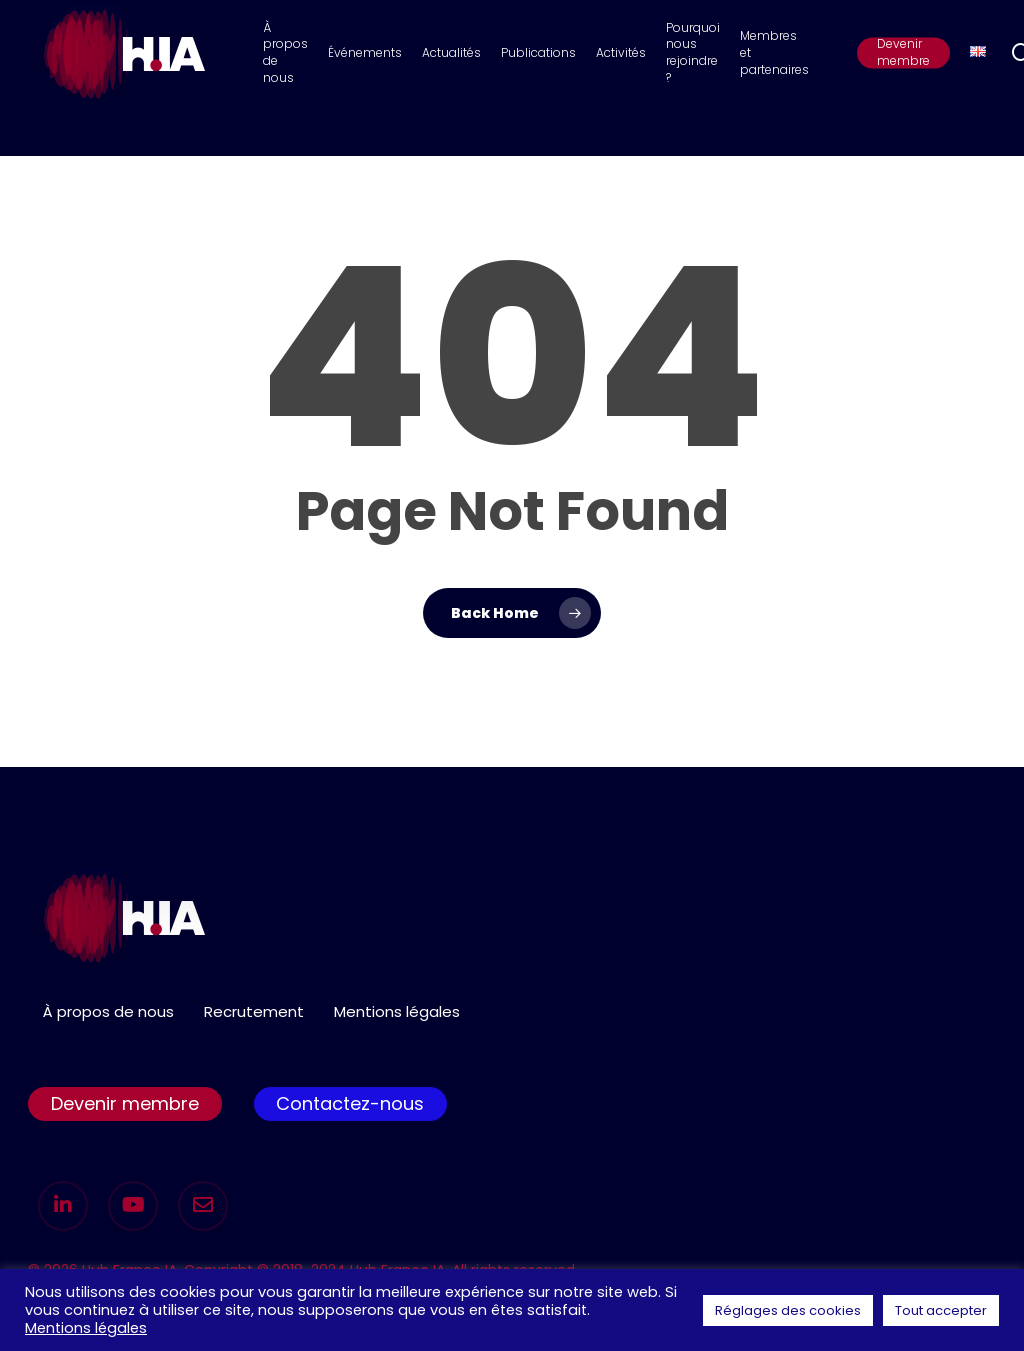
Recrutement (254, 1011)
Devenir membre (125, 1103)
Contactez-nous (350, 1103)
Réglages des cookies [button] (788, 1310)
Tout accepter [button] (941, 1310)
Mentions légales (397, 1011)
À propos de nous (108, 1011)
